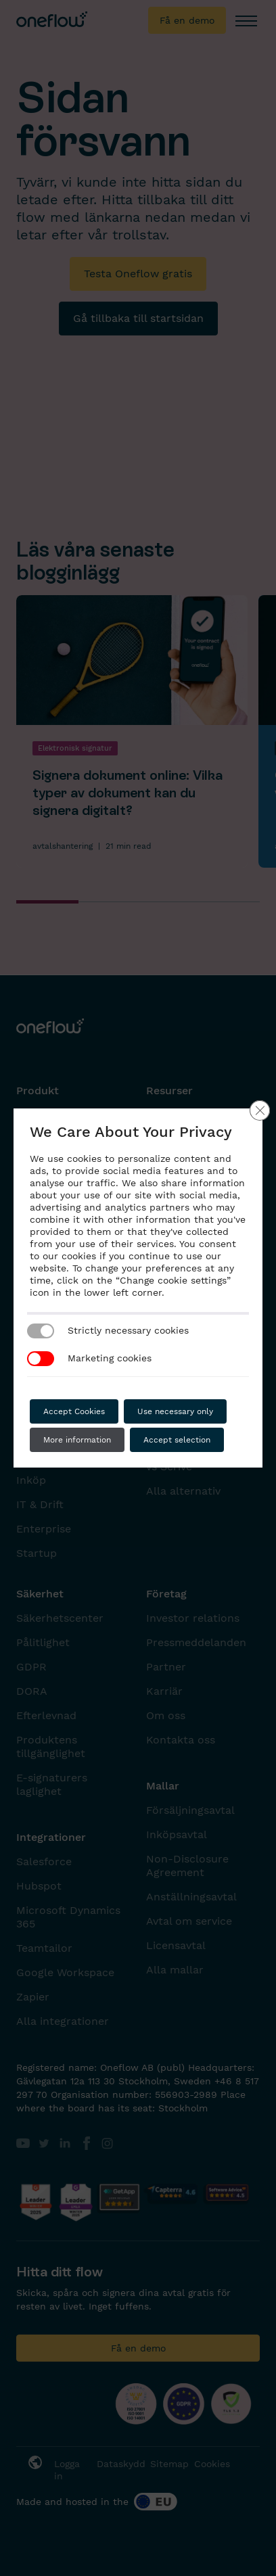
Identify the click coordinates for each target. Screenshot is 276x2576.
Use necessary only (175, 1411)
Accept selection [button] (176, 1440)
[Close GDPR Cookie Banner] (260, 1110)
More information (77, 1440)
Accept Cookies (74, 1411)
